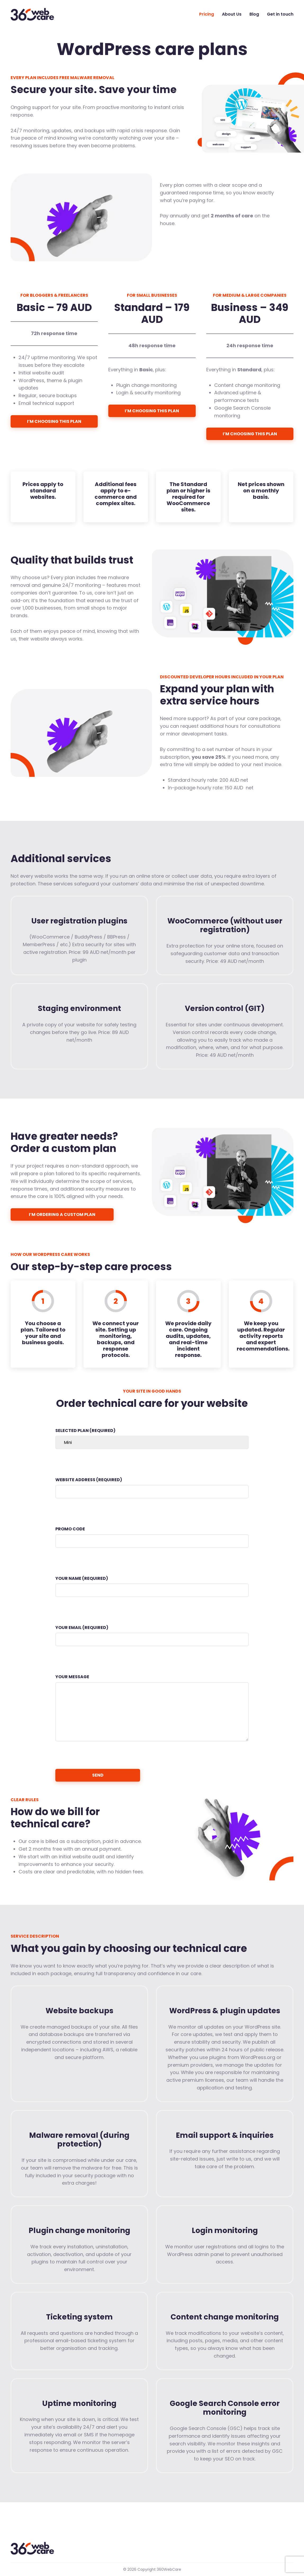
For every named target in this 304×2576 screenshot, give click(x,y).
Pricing (206, 14)
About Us (232, 14)
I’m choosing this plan (54, 421)
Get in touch (280, 14)
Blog (254, 14)
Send (98, 1775)
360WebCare (35, 14)
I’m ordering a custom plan (62, 1214)
